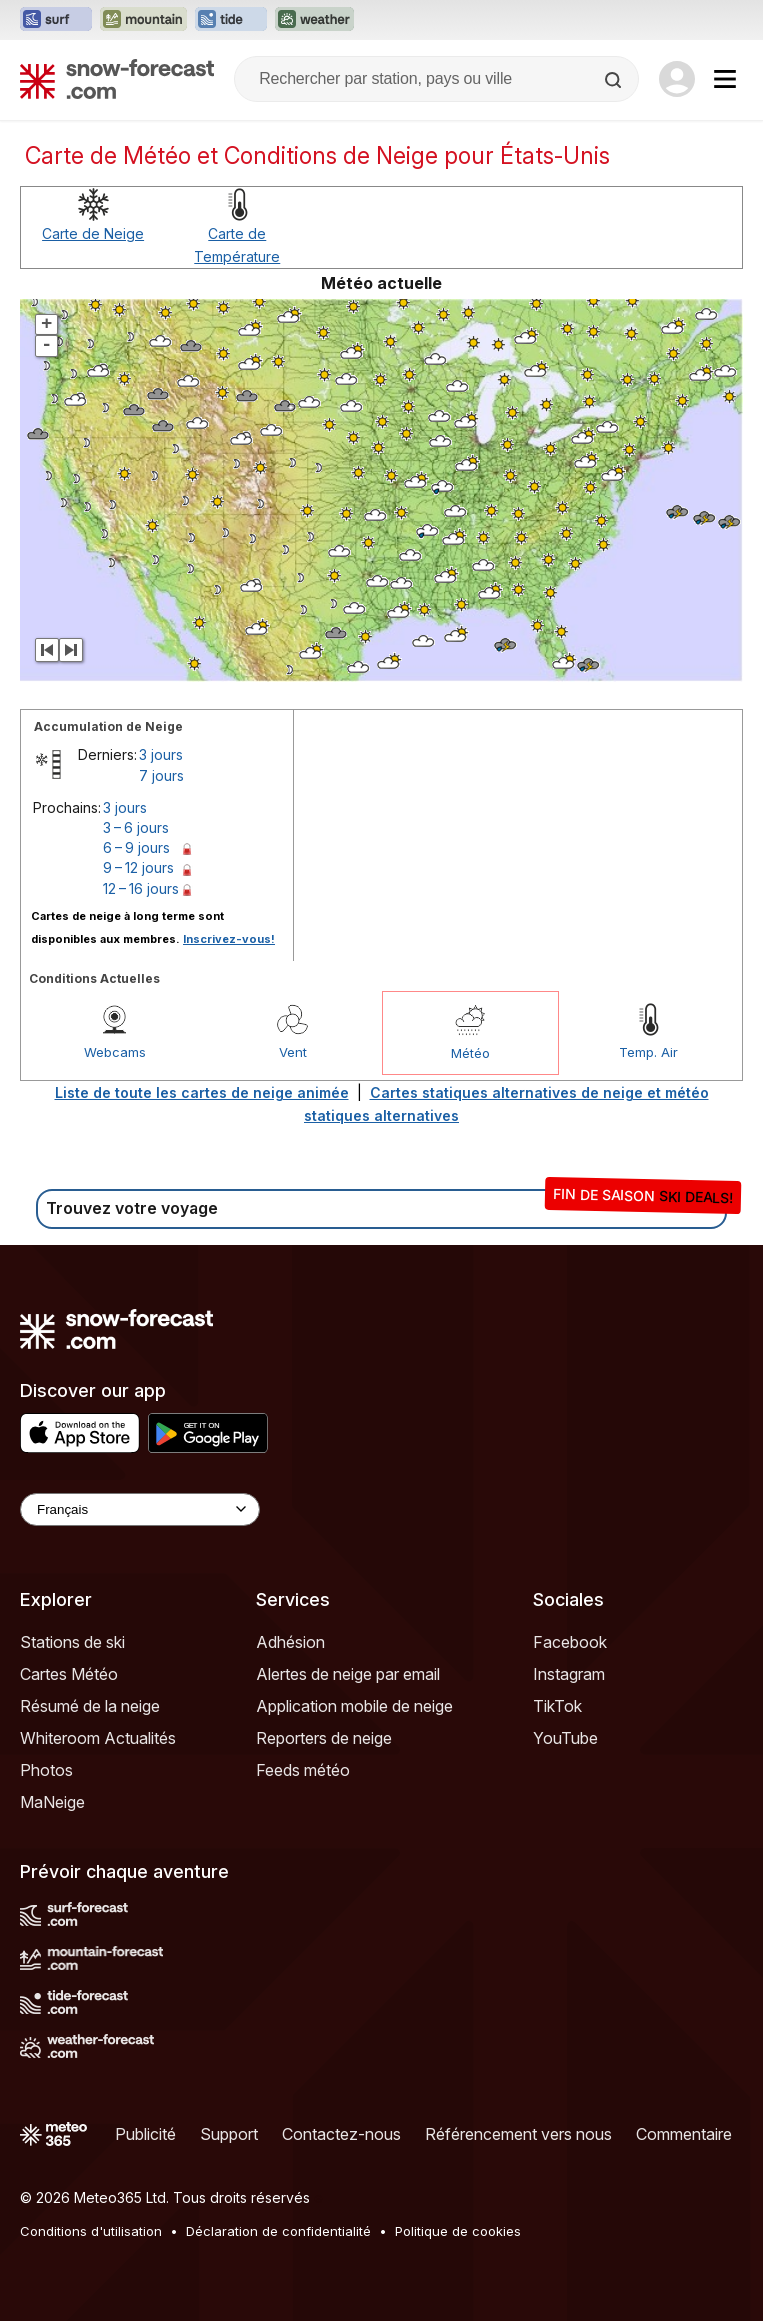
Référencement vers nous (518, 2134)
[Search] (615, 80)
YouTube (565, 1738)
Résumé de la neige (90, 1706)
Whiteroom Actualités (98, 1738)
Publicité (145, 2134)
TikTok (557, 1706)
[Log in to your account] (677, 79)
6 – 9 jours (136, 847)
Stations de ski (72, 1642)
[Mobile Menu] (725, 79)
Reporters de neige (324, 1738)
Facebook (570, 1642)
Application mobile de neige (354, 1706)
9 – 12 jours (138, 867)
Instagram (569, 1674)
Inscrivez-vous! (229, 939)
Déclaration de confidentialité (278, 2231)
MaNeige (52, 1802)
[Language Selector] (140, 1509)
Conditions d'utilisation (91, 2231)
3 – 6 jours (136, 827)
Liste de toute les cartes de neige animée (202, 1092)
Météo (470, 1053)
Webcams (115, 1052)
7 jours (161, 775)
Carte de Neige (93, 233)
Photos (46, 1770)
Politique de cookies (458, 2231)
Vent (293, 1052)
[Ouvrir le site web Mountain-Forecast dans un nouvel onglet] (143, 20)
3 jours (161, 754)
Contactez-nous (341, 2134)
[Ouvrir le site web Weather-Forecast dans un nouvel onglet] (314, 20)
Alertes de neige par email (348, 1674)
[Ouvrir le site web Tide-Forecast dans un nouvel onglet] (231, 20)
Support (229, 2134)
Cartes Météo (69, 1674)
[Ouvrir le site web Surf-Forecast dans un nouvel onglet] (56, 20)
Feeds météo (303, 1770)
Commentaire (684, 2134)
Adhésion (290, 1642)
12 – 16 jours (141, 888)
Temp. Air (648, 1052)
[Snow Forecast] (117, 79)
